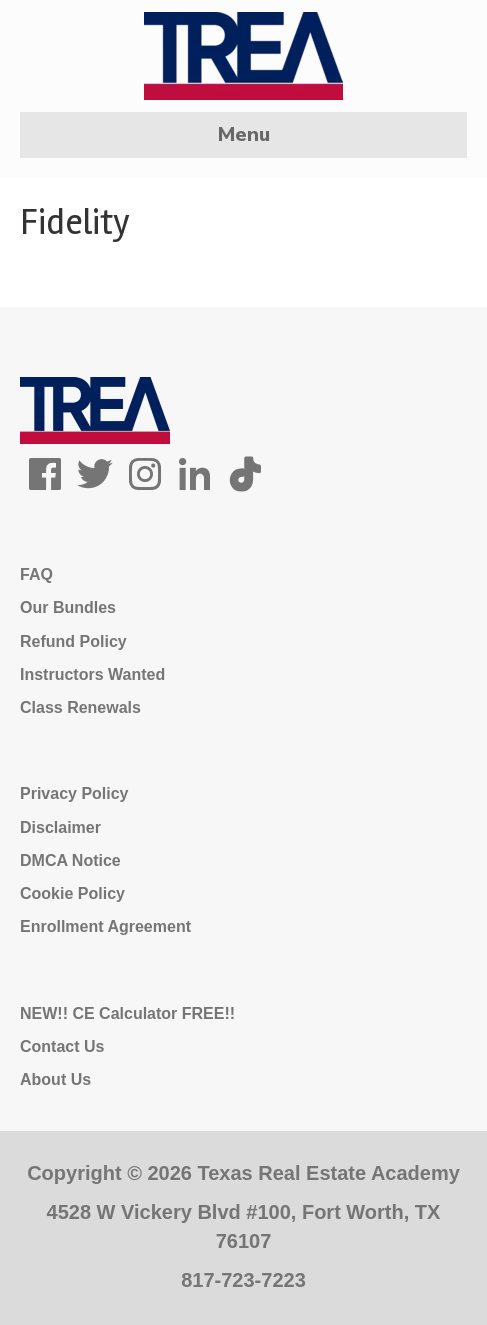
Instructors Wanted (92, 674)
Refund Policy (73, 641)
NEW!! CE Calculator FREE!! (127, 1013)
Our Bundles (68, 607)
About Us (55, 1079)
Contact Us (62, 1046)
